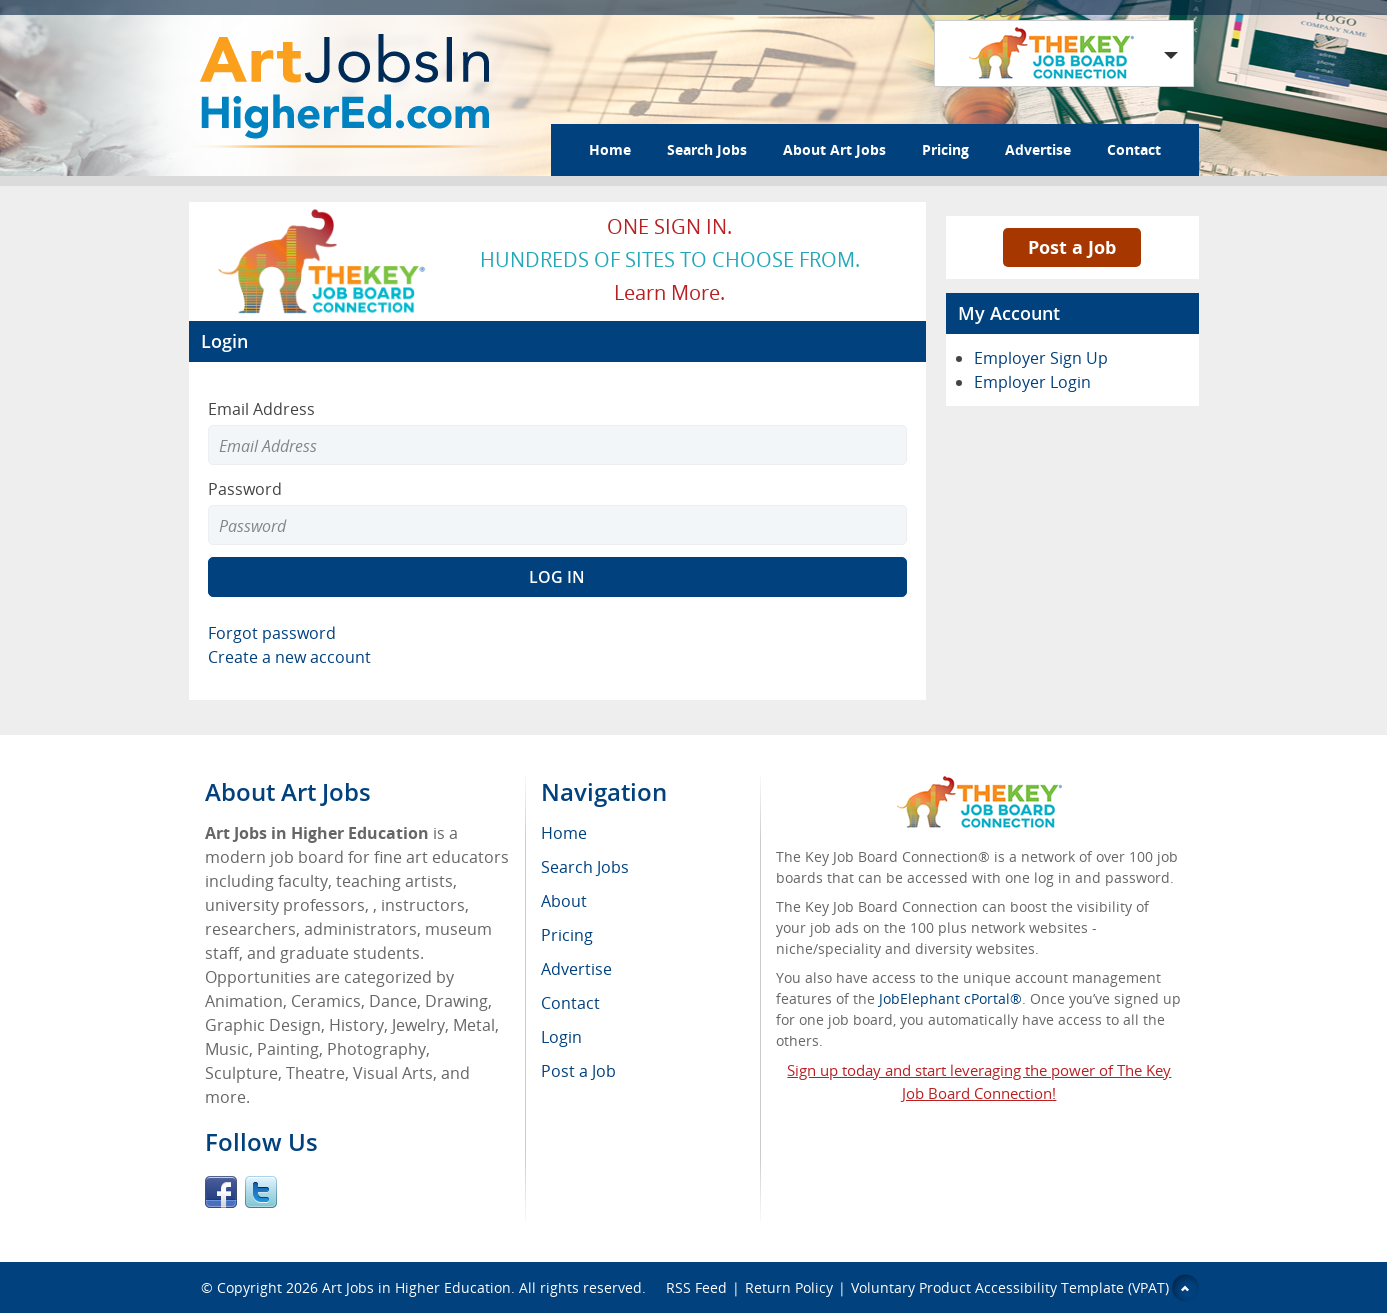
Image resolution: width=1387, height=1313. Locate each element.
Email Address (261, 409)
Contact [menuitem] (570, 1003)
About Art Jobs (834, 149)
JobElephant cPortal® (950, 998)
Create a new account (289, 657)
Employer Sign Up (1041, 358)
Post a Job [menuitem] (578, 1071)
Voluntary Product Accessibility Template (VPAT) (1010, 1287)
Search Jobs (707, 149)
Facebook (221, 1192)
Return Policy (789, 1287)
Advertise (1038, 149)
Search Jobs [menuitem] (585, 867)
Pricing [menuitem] (567, 935)
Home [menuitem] (564, 833)
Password (245, 489)
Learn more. (669, 292)
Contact (1134, 149)
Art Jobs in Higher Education (416, 1287)
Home (610, 149)
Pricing (945, 149)
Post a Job (1072, 247)
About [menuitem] (564, 901)
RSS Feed (696, 1287)
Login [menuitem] (561, 1037)
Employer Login (1032, 382)
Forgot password (272, 633)
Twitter (261, 1192)
